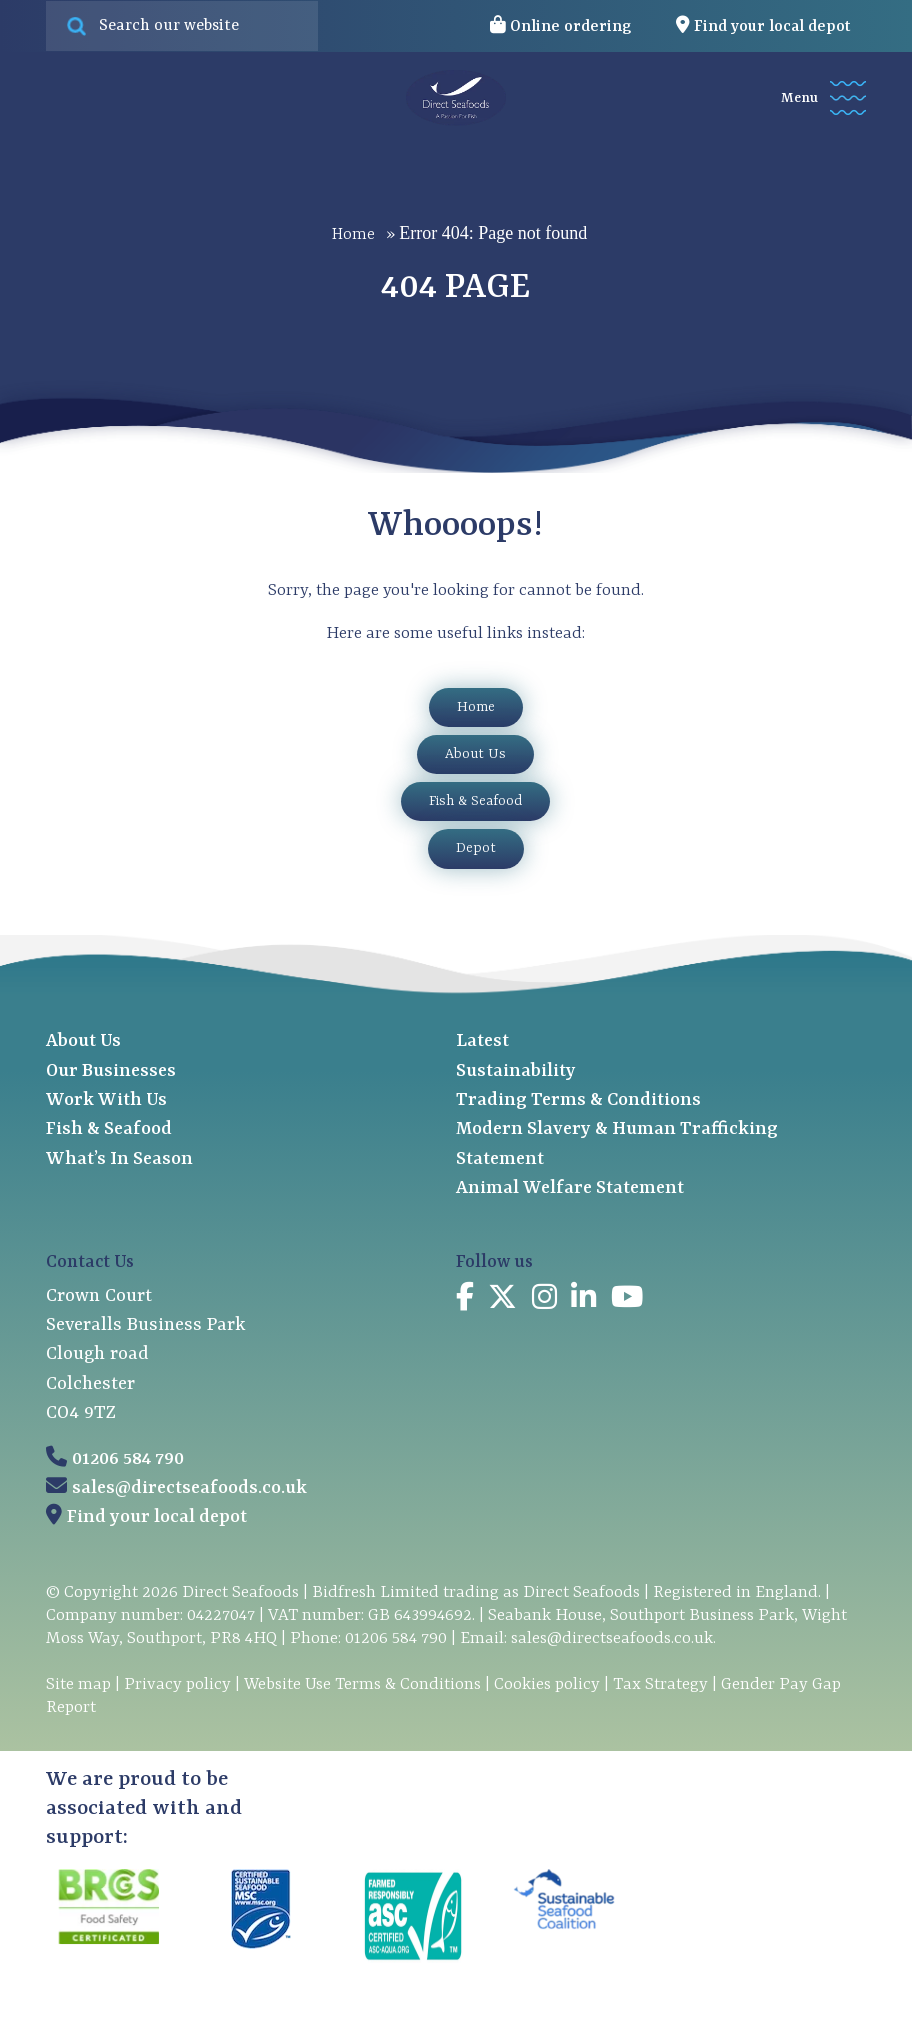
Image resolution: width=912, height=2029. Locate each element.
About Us (475, 754)
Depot (476, 848)
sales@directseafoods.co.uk (189, 1488)
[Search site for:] (182, 26)
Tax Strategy (660, 1684)
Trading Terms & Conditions (578, 1100)
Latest (482, 1041)
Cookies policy (547, 1684)
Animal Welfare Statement (570, 1188)
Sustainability (516, 1071)
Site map (78, 1684)
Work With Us (106, 1100)
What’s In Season (119, 1159)
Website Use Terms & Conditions (362, 1684)
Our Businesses (111, 1071)
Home (353, 234)
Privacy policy (177, 1684)
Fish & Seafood (475, 801)
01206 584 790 (128, 1459)
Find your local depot (157, 1517)
